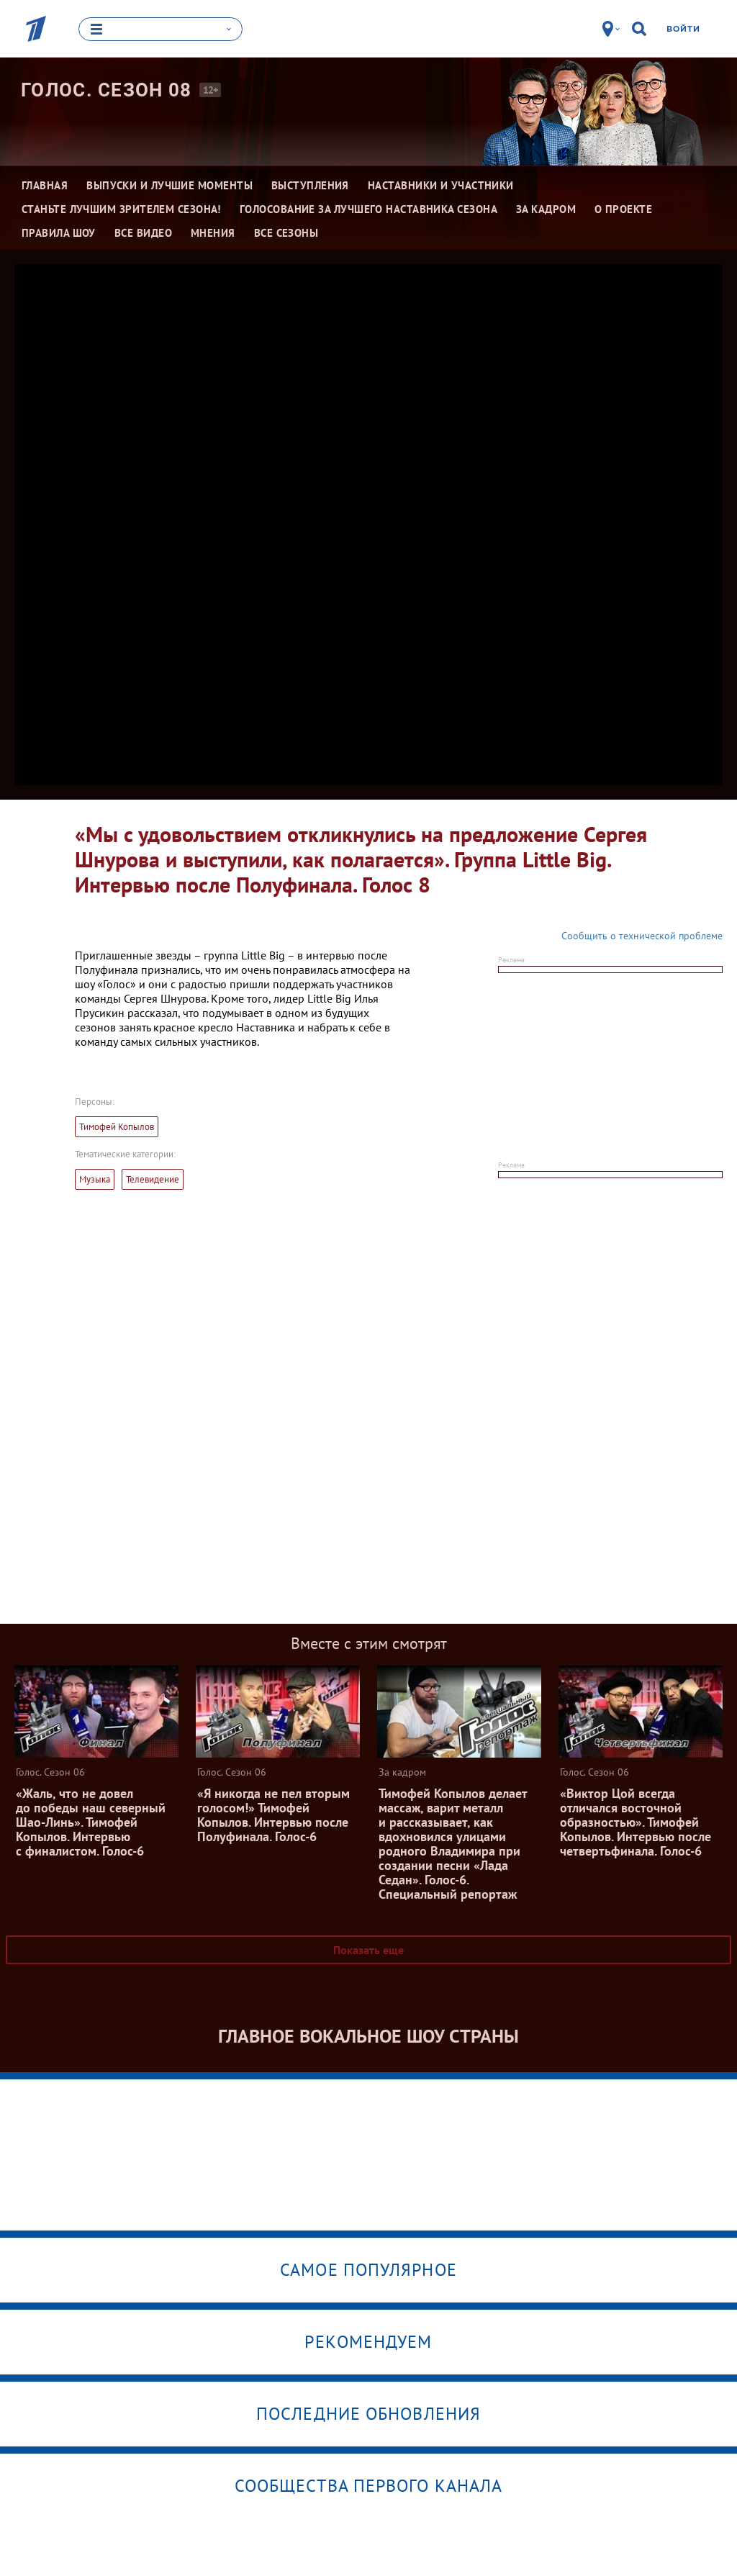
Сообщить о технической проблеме (642, 935)
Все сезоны (286, 233)
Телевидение (152, 1179)
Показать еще (368, 1950)
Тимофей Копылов (116, 1127)
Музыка (94, 1179)
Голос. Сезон (106, 90)
